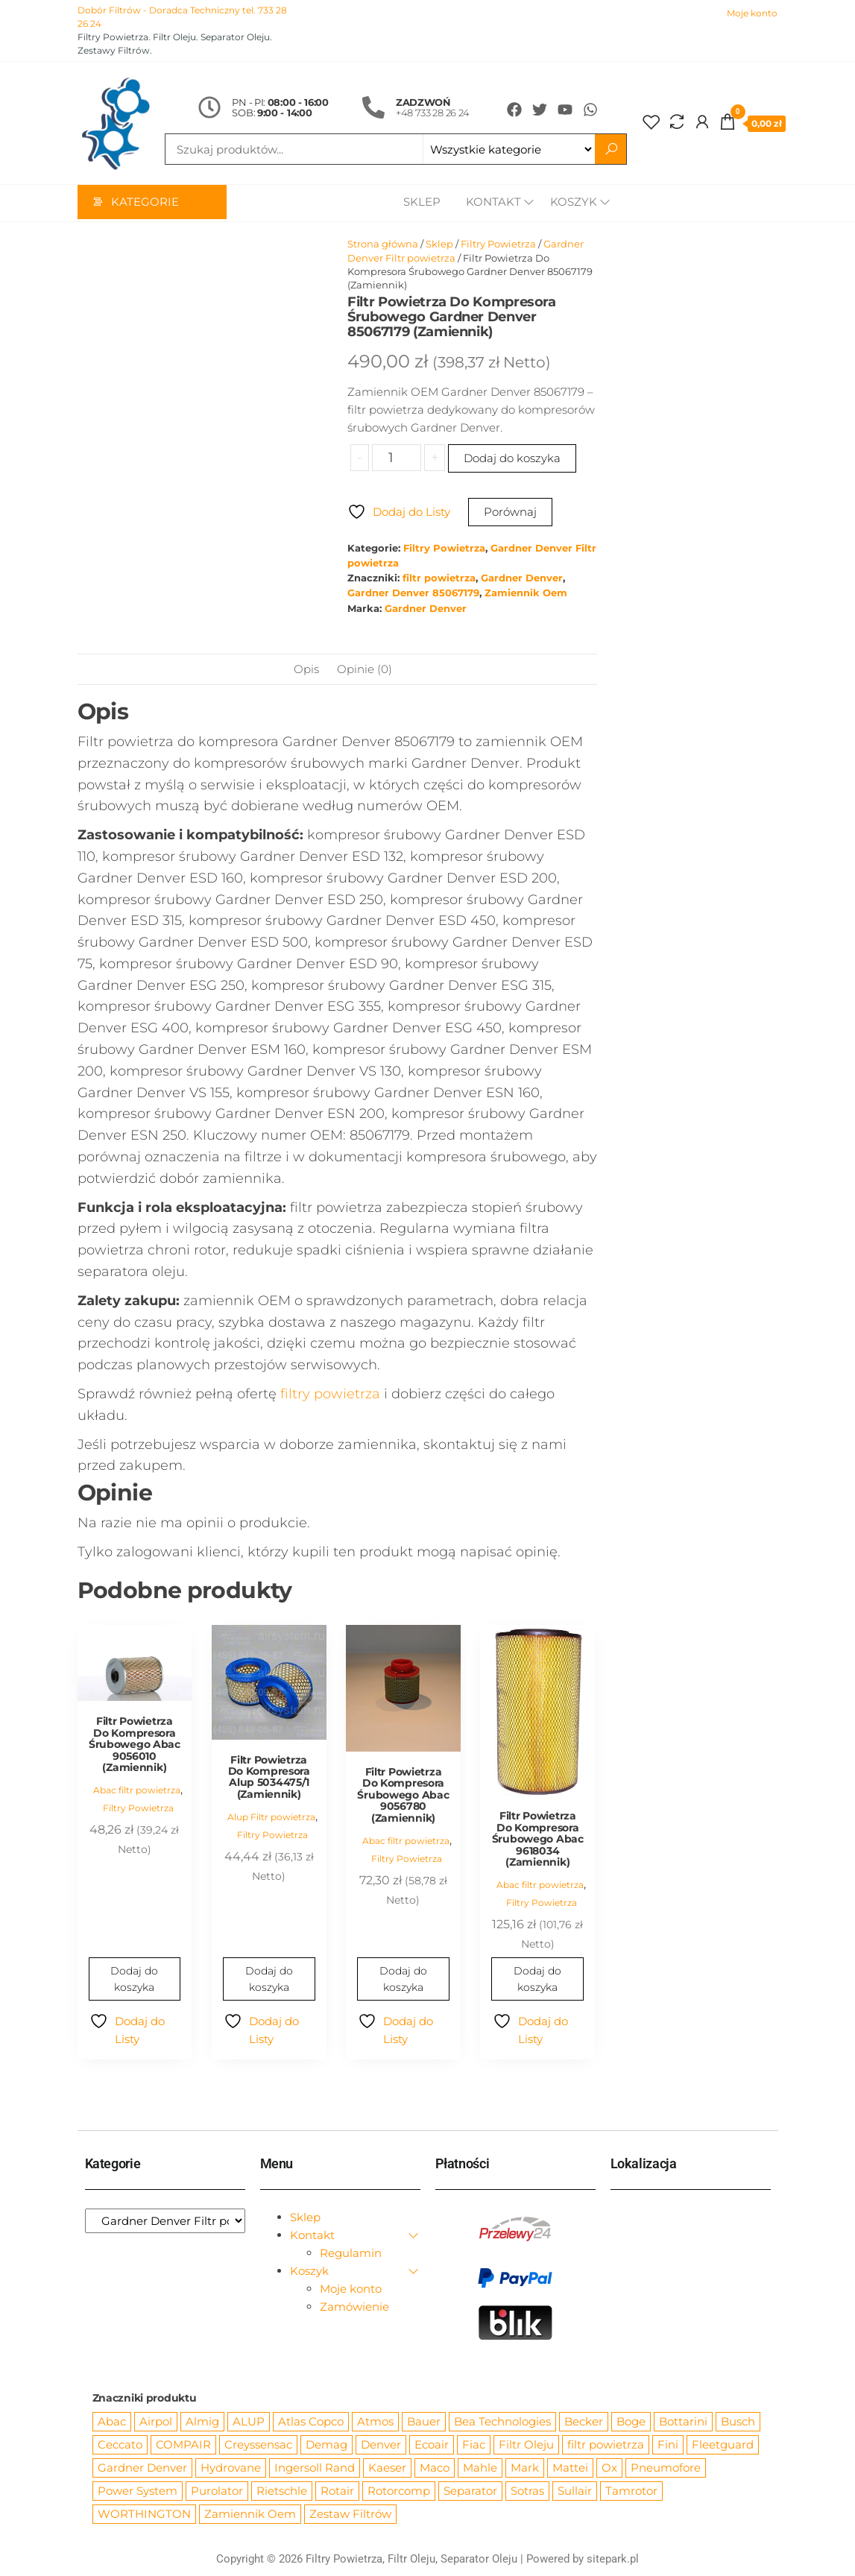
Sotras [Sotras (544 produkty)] (527, 2491)
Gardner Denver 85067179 (413, 593)
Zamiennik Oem (526, 593)
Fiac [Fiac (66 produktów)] (473, 2445)
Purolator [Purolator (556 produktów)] (217, 2491)
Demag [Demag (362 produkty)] (326, 2445)
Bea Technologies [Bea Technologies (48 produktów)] (502, 2422)
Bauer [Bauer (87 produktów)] (424, 2422)
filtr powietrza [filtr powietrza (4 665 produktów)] (605, 2445)
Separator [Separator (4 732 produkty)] (470, 2491)
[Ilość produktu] (396, 458)
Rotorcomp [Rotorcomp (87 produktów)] (398, 2491)
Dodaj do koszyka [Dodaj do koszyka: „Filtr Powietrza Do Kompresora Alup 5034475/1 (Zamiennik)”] (269, 1980)
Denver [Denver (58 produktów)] (381, 2445)
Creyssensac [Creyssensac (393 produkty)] (258, 2445)
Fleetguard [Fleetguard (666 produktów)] (723, 2445)
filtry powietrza (330, 1394)
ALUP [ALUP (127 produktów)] (249, 2422)
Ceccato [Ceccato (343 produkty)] (120, 2445)
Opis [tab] (306, 670)
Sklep (418, 203)
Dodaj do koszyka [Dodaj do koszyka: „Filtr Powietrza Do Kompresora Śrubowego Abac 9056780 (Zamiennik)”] (403, 1980)
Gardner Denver (522, 578)
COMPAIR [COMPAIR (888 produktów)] (183, 2445)
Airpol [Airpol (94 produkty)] (155, 2422)
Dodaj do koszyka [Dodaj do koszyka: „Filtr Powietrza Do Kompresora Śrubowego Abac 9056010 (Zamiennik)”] (134, 1980)
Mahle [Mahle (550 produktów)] (480, 2468)
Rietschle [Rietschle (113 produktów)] (281, 2491)
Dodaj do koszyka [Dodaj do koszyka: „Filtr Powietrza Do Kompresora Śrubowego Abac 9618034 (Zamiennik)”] (537, 1980)
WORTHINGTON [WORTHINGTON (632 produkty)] (144, 2514)
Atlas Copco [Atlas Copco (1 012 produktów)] (311, 2422)
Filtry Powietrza (498, 244)
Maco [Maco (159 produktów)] (434, 2468)
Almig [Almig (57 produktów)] (202, 2422)
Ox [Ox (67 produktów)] (609, 2468)
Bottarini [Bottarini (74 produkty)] (683, 2422)
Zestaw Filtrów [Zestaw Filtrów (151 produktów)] (350, 2514)
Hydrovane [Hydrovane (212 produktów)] (231, 2468)
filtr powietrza (439, 578)
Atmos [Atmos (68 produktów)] (375, 2422)
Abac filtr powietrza (136, 1790)
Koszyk (573, 203)
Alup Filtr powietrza (271, 1817)
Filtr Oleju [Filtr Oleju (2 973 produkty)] (526, 2445)
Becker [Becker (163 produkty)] (583, 2422)
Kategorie (145, 203)
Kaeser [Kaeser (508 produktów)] (387, 2468)
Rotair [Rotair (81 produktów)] (337, 2491)
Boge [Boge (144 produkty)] (631, 2422)
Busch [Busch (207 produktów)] (738, 2422)
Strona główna (382, 244)
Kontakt (489, 203)
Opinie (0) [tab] (364, 670)
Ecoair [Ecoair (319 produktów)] (431, 2445)
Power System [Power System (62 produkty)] (137, 2491)
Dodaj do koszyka (512, 459)
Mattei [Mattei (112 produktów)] (570, 2468)
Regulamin (351, 2254)
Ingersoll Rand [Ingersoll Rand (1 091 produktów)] (314, 2468)
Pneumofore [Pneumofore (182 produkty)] (666, 2468)
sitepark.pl (613, 2559)
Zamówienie (354, 2307)
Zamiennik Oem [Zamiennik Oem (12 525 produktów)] (250, 2514)
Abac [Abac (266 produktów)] (112, 2422)
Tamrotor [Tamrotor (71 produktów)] (631, 2491)
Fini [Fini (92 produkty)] (667, 2445)
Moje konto (752, 13)
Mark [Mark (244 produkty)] (525, 2468)
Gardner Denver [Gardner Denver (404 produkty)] (142, 2468)
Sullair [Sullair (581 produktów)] (575, 2491)
